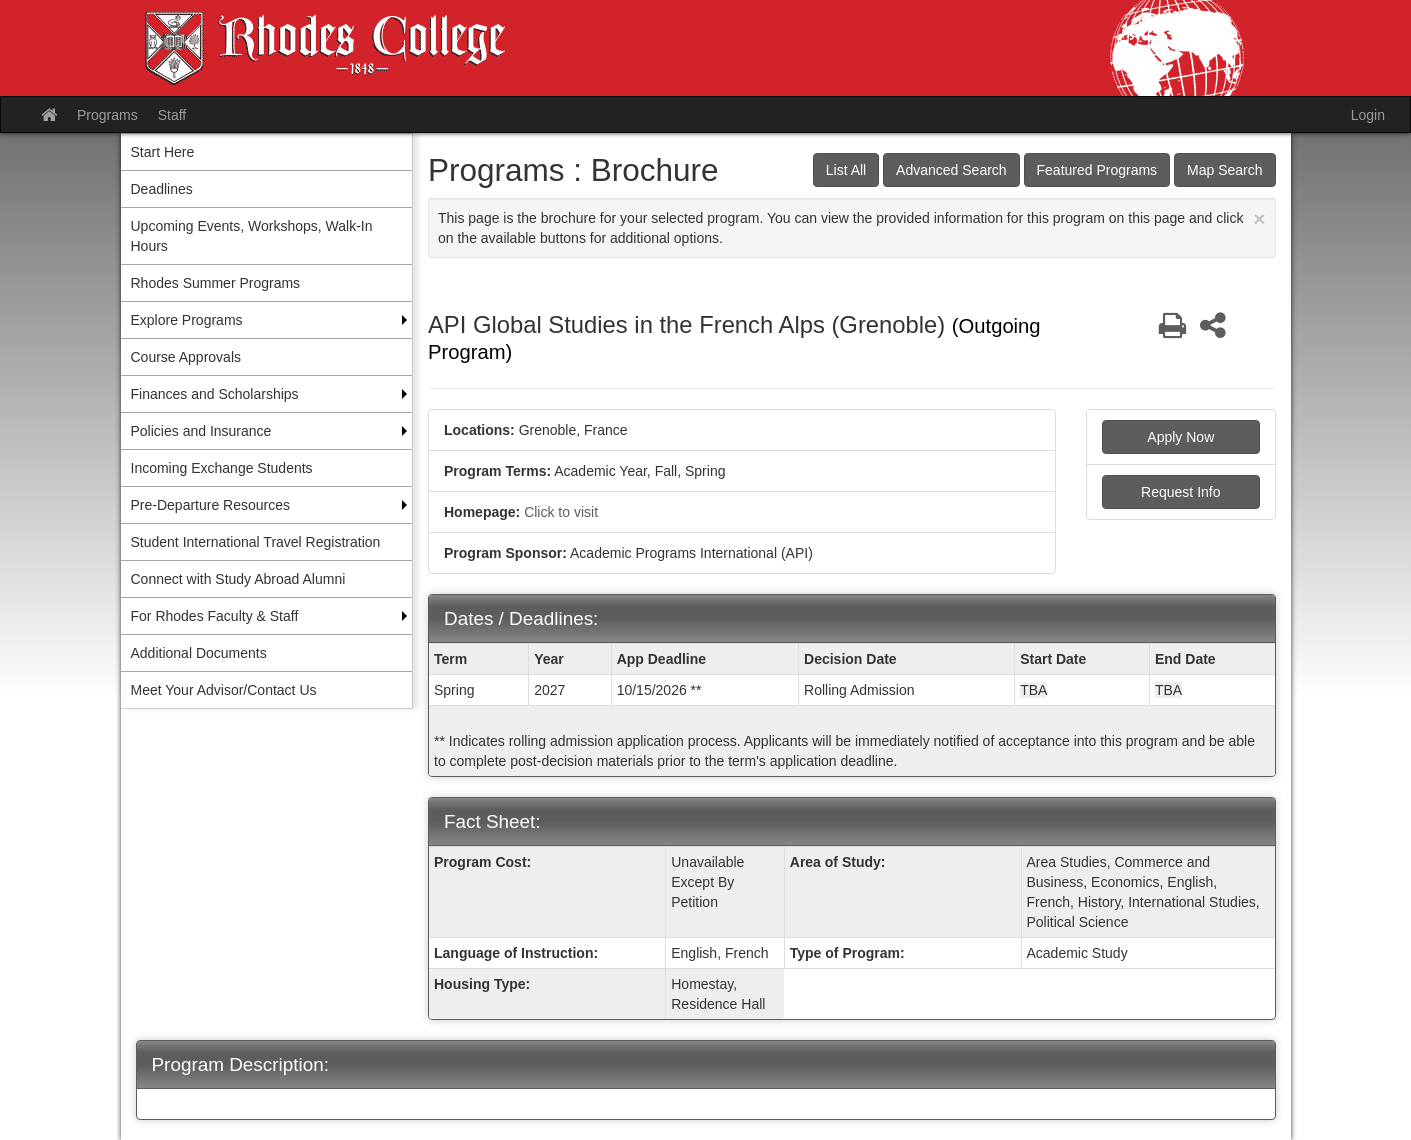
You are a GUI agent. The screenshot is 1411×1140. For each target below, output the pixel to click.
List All (846, 170)
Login (1368, 115)
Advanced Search (951, 170)
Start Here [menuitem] (163, 152)
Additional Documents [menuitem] (199, 653)
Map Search (1224, 170)
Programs (107, 115)
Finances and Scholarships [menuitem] (215, 394)
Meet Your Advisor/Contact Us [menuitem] (224, 690)
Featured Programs (1097, 170)
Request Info (1180, 492)
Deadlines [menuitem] (162, 189)
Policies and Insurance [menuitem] (201, 431)
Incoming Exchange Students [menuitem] (222, 468)
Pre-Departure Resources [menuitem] (211, 505)
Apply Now (1180, 437)
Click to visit (561, 512)
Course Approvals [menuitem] (186, 357)
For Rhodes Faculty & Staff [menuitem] (215, 616)
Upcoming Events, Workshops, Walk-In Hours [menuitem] (252, 236)
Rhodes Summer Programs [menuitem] (216, 283)
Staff (172, 115)
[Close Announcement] (1259, 218)
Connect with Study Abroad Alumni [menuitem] (238, 579)
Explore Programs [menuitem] (187, 320)
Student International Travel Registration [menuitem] (256, 542)
